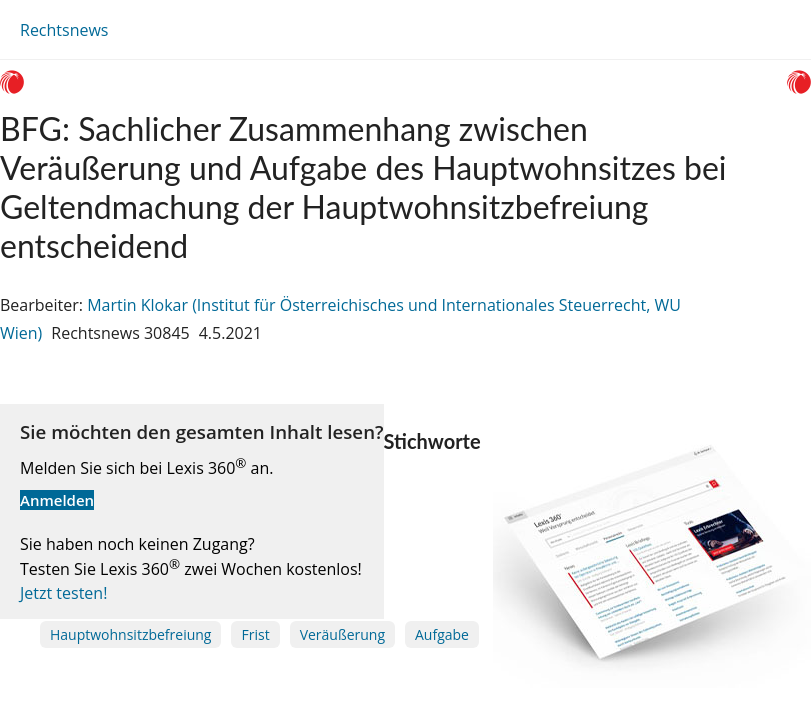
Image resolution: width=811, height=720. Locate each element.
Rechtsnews (64, 30)
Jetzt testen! (63, 593)
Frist (255, 634)
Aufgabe (442, 634)
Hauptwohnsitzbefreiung (130, 634)
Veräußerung (342, 634)
